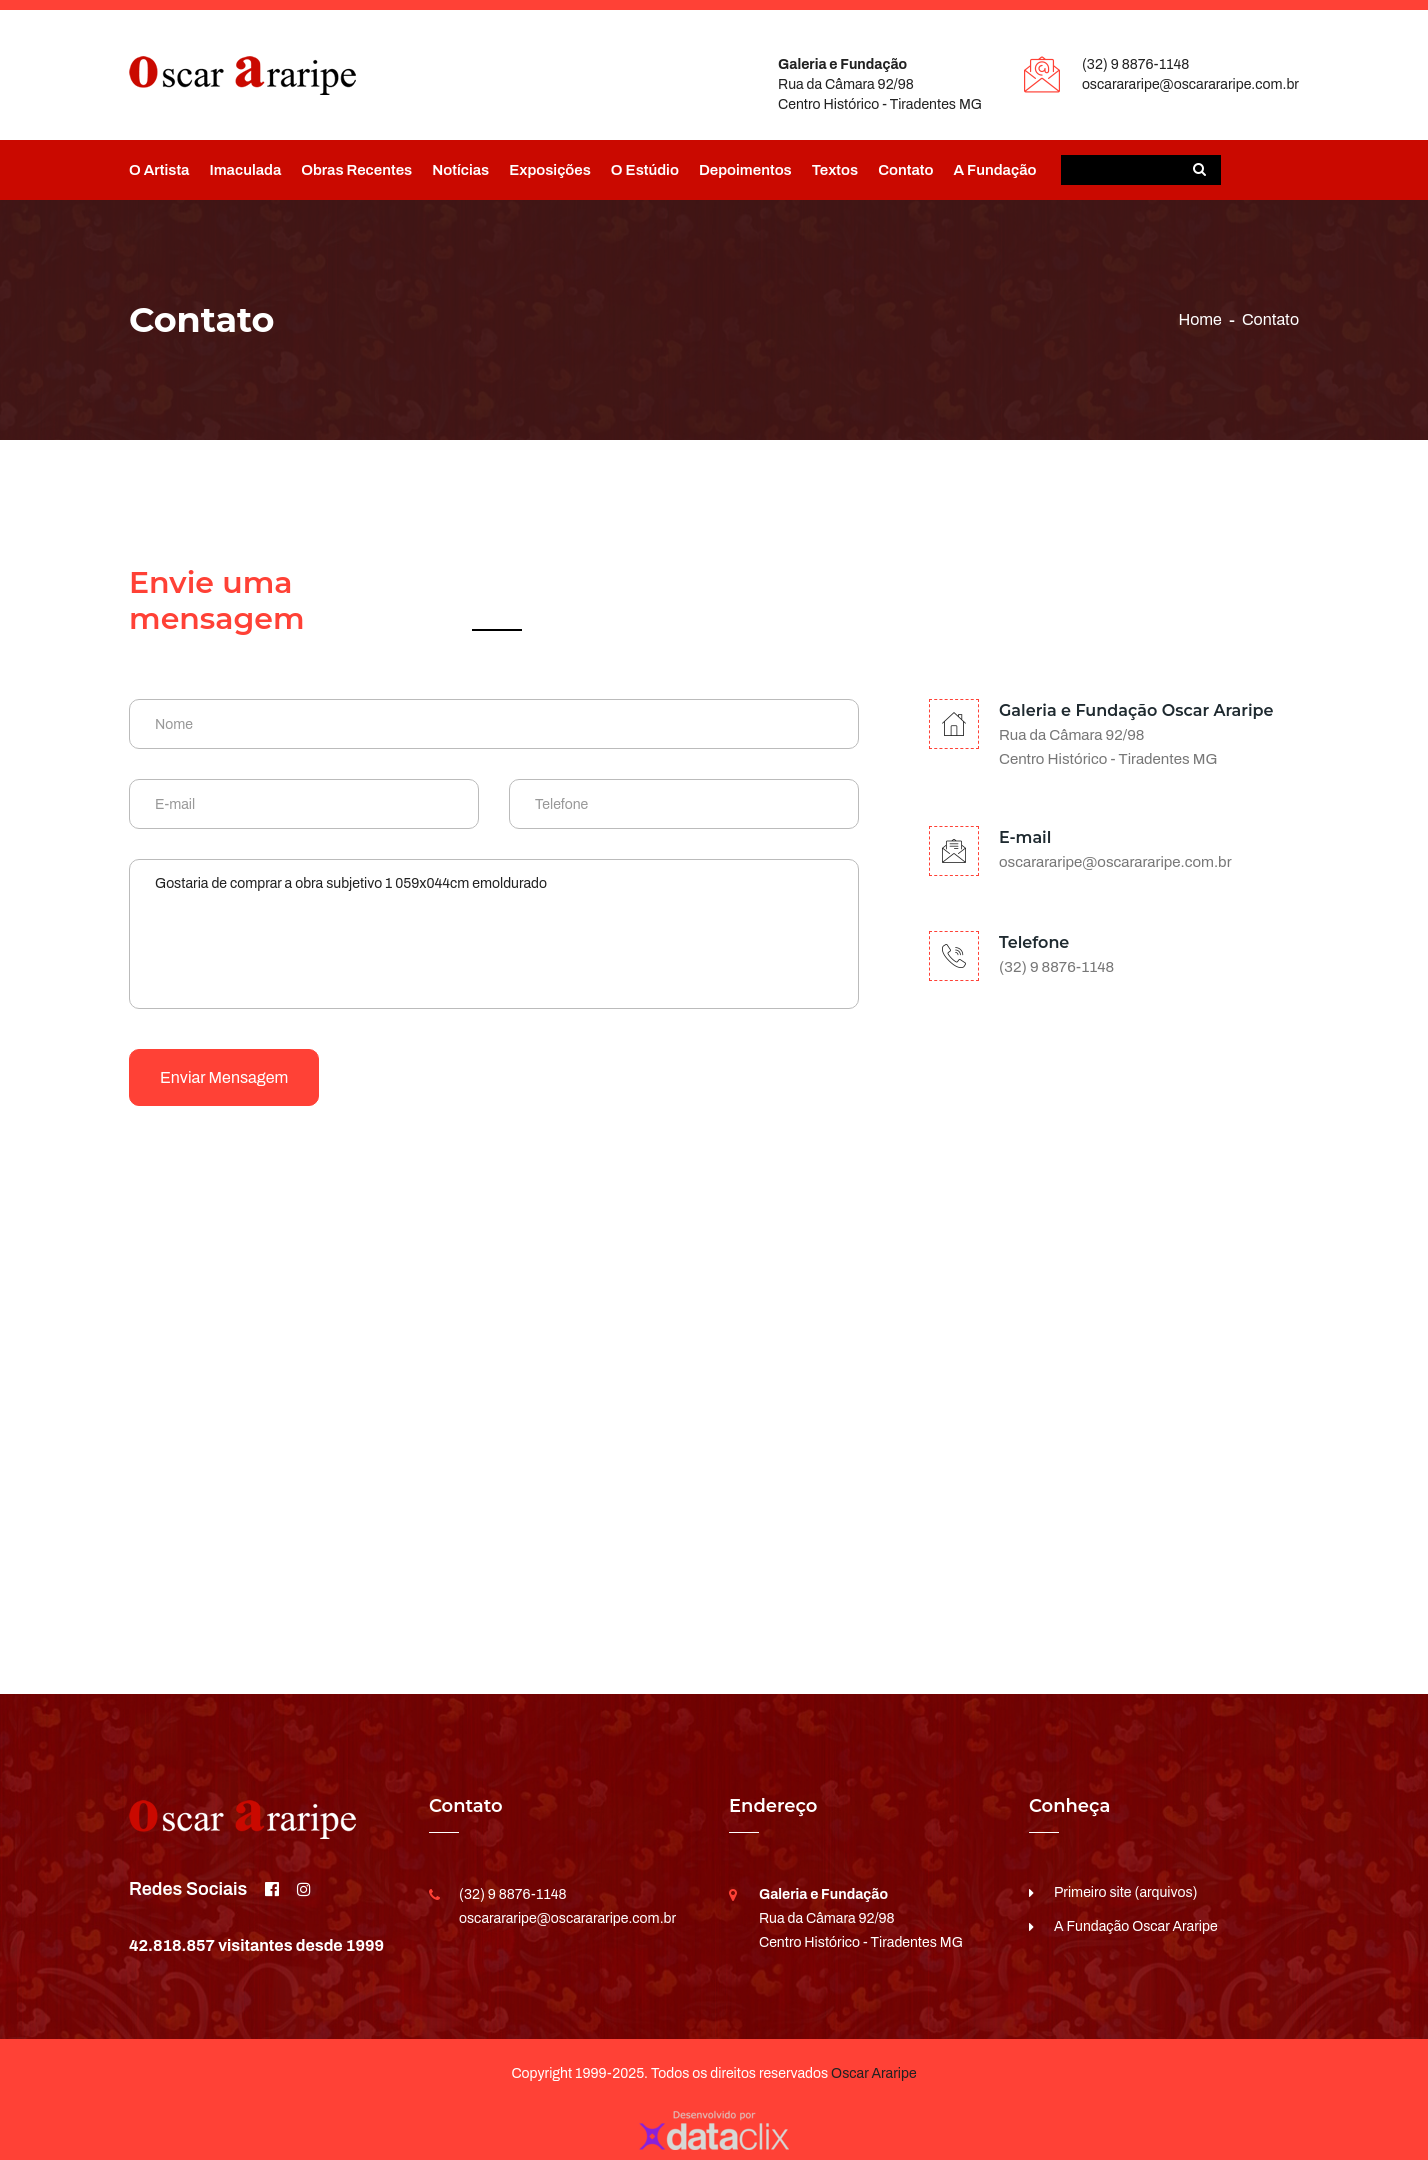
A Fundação (994, 170)
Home (1199, 319)
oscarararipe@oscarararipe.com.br (1190, 84)
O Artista (159, 170)
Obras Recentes (356, 170)
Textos (835, 170)
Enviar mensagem (224, 1077)
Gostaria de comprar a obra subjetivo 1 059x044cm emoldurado (494, 934)
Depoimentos (745, 170)
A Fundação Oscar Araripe (1136, 1926)
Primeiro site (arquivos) (1126, 1892)
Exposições (550, 170)
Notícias (460, 170)
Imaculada (245, 170)
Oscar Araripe (873, 2073)
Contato (905, 170)
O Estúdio (645, 170)
